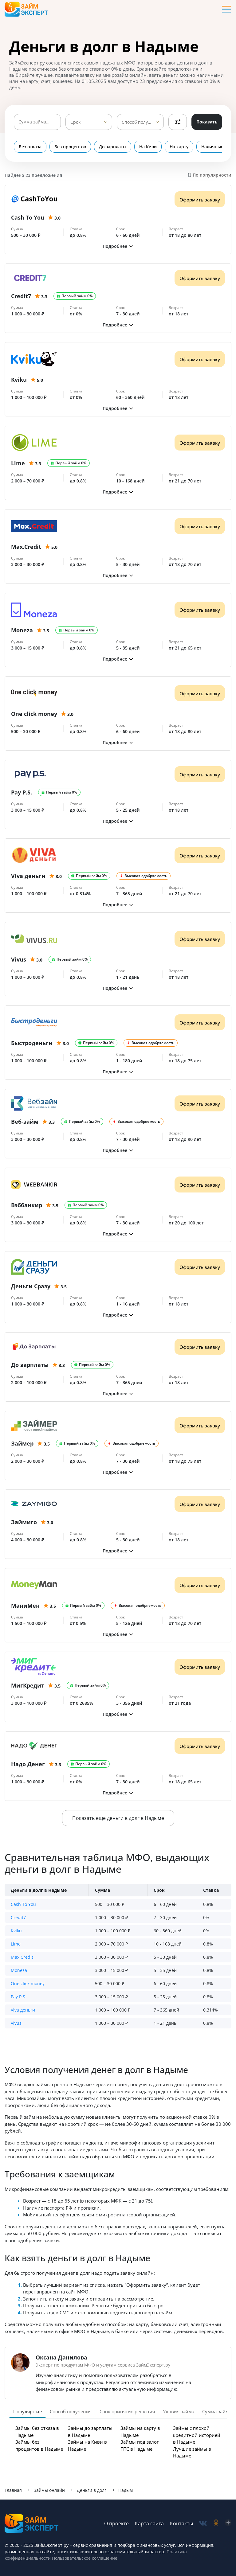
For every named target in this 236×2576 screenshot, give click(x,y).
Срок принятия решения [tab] (127, 2411)
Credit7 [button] (18, 1917)
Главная (13, 2490)
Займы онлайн (49, 2490)
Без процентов (70, 147)
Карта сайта (149, 2523)
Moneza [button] (19, 1970)
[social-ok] (216, 2523)
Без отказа (30, 147)
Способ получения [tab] (71, 2411)
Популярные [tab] (27, 2411)
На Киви (148, 147)
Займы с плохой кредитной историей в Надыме (196, 2435)
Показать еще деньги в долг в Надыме (118, 1818)
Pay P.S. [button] (18, 1997)
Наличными (214, 147)
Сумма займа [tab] (216, 2411)
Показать (207, 122)
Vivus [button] (16, 2023)
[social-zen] (228, 2523)
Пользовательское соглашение (84, 2558)
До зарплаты (112, 147)
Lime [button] (16, 1944)
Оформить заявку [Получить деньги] (199, 200)
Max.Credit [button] (22, 1957)
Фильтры (177, 122)
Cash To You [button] (23, 1904)
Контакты (181, 2523)
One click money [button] (28, 1983)
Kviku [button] (16, 1931)
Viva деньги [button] (23, 2010)
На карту (179, 147)
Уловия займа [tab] (178, 2411)
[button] (118, 246)
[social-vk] (203, 2523)
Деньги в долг (91, 2490)
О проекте (116, 2523)
